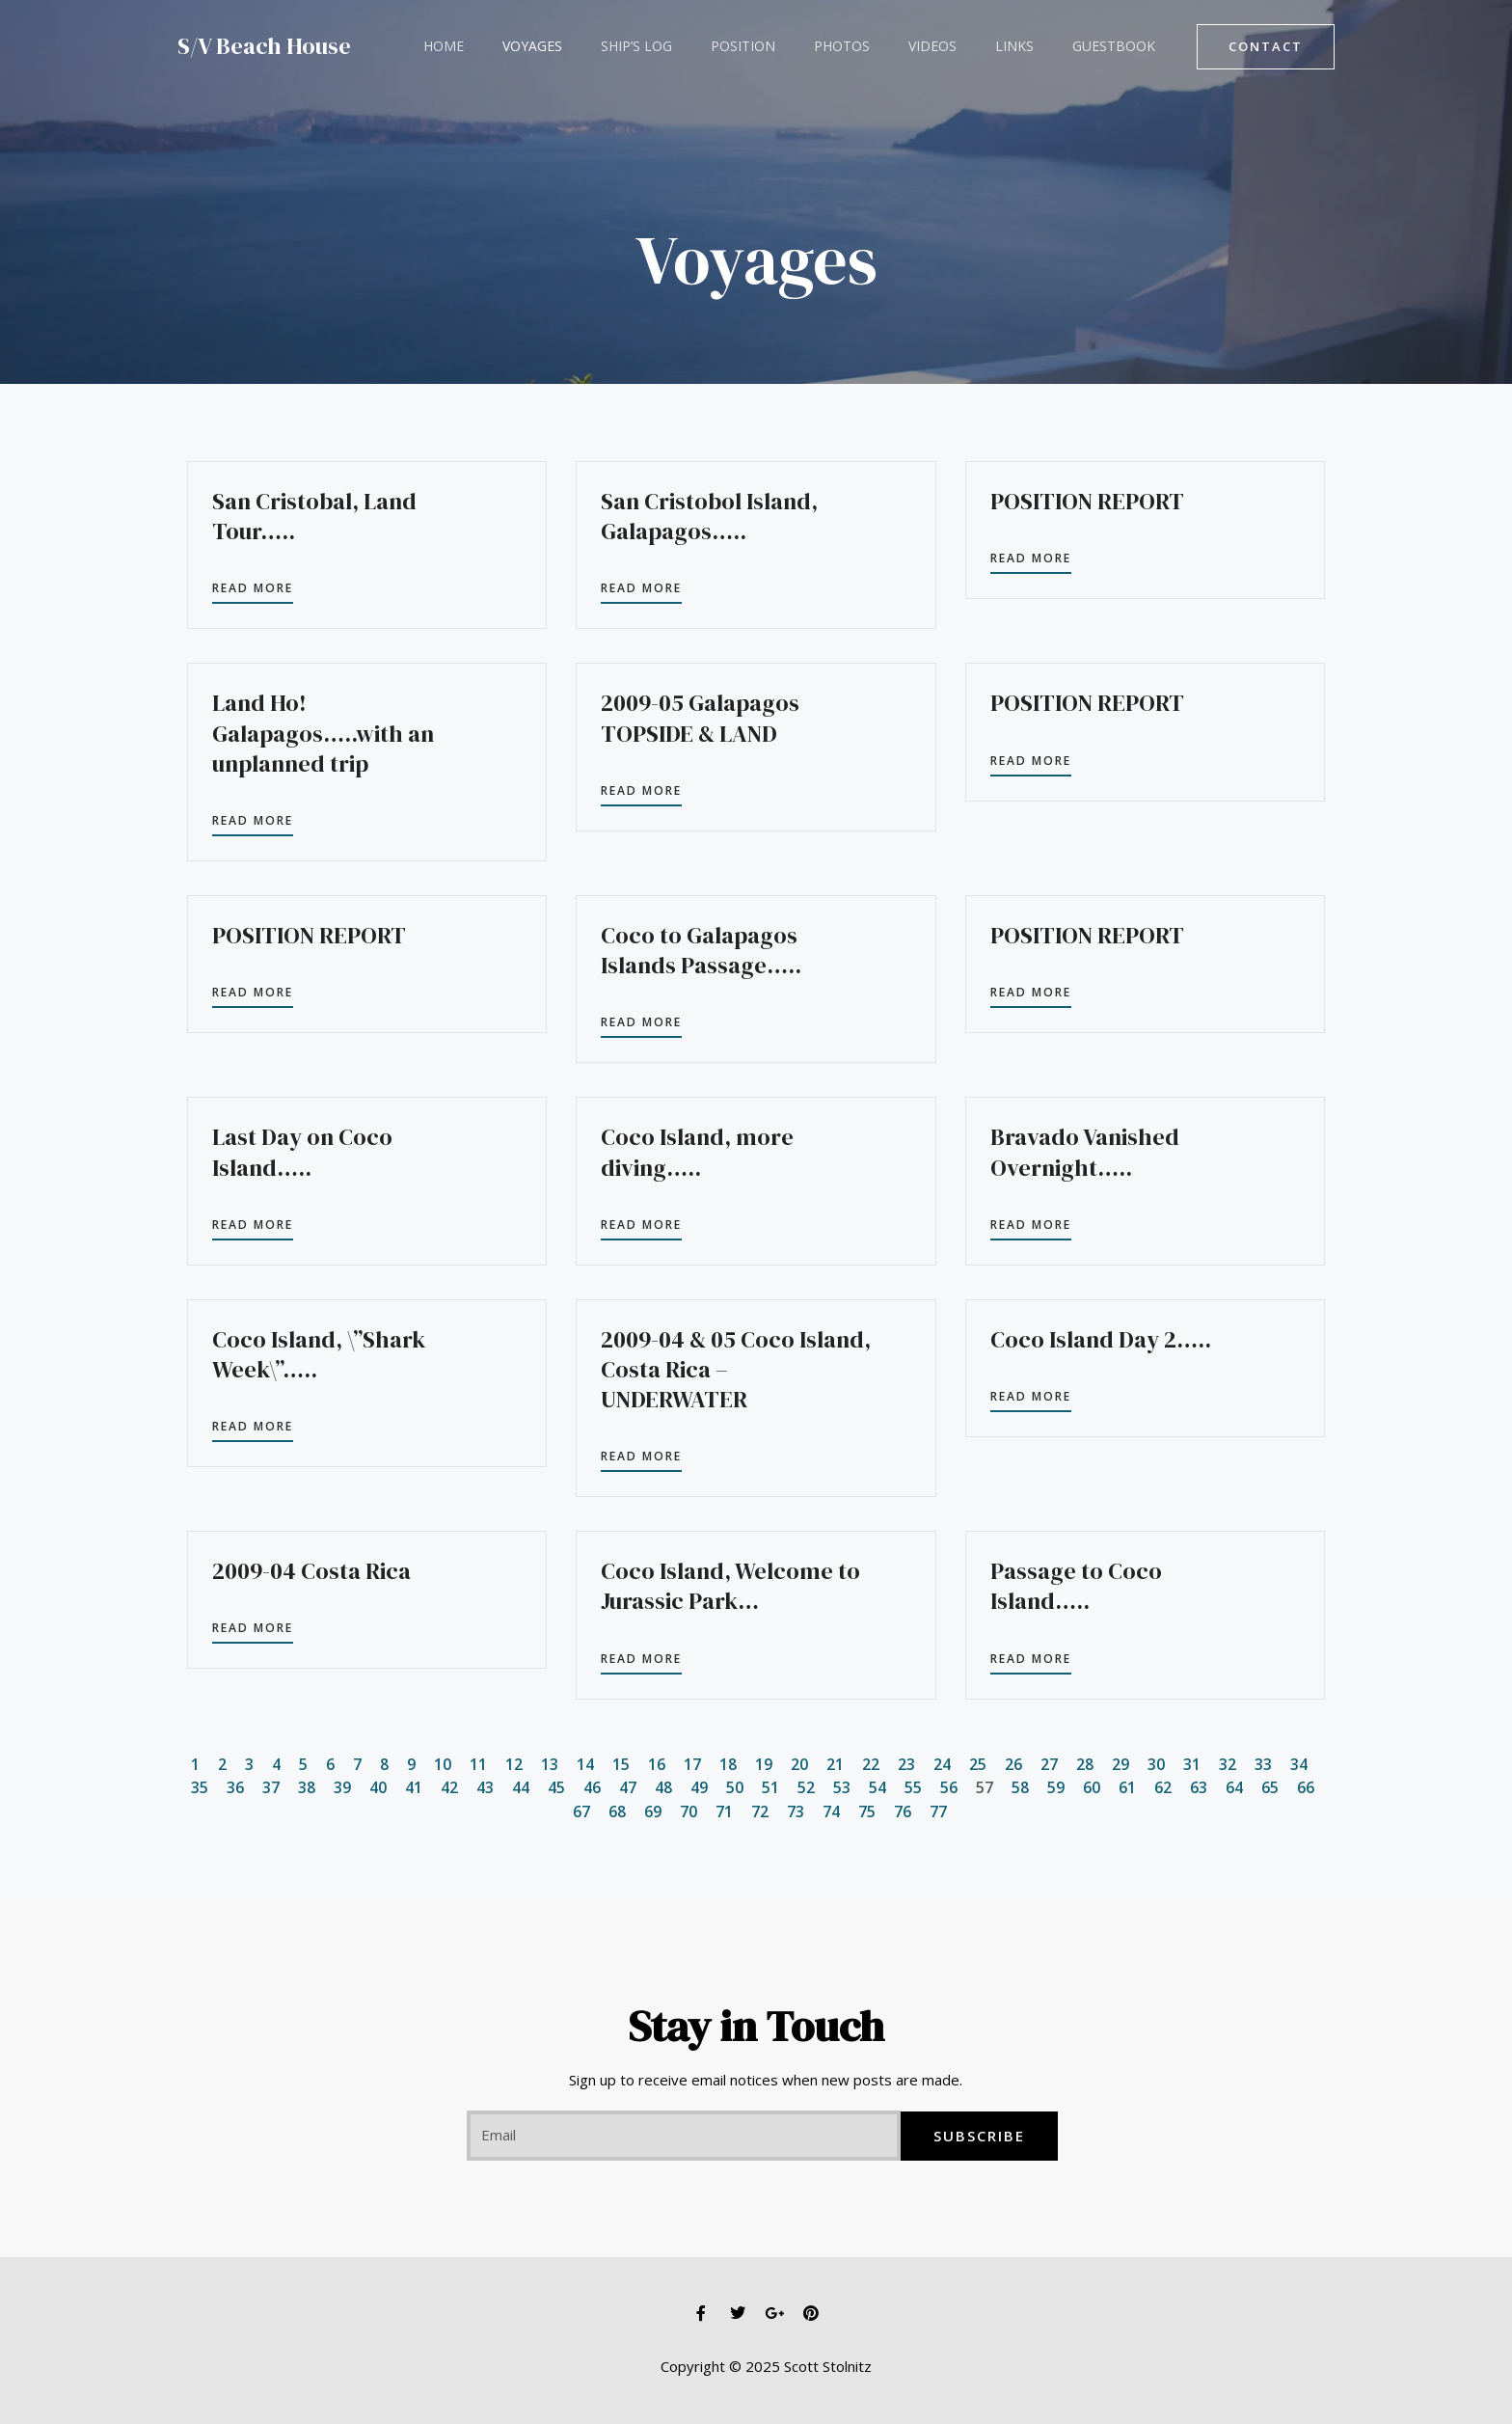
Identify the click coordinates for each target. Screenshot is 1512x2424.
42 (449, 1787)
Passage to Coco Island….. (1076, 1586)
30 (1156, 1764)
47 (627, 1787)
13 (549, 1764)
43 (485, 1787)
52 (806, 1787)
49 (699, 1787)
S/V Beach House (264, 46)
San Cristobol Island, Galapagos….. (709, 516)
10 (442, 1764)
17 (692, 1764)
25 (977, 1764)
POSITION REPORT (1087, 501)
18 (728, 1764)
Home (438, 46)
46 (592, 1787)
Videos (869, 46)
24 (942, 1764)
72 (760, 1810)
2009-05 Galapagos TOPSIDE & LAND (700, 718)
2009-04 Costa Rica (311, 1571)
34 (1299, 1764)
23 (906, 1764)
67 (581, 1810)
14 (585, 1764)
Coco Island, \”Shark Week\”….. (318, 1354)
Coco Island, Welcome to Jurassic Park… (730, 1586)
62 (1163, 1787)
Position (702, 46)
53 (841, 1787)
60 (1091, 1787)
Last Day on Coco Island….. (302, 1152)
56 (949, 1787)
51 (770, 1787)
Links (939, 46)
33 (1263, 1764)
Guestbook (1027, 46)
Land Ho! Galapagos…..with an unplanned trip (323, 732)
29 (1120, 1764)
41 (413, 1787)
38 (306, 1787)
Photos (790, 46)
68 (617, 1810)
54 (877, 1787)
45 (556, 1787)
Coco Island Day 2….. (1100, 1339)
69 (653, 1810)
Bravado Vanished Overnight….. (1084, 1152)
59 (1056, 1787)
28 (1085, 1764)
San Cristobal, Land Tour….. (314, 516)
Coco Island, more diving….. (697, 1152)
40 (378, 1787)
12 (514, 1764)
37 (271, 1787)
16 (656, 1764)
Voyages (515, 46)
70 (688, 1810)
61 (1127, 1787)
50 (734, 1787)
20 (799, 1764)
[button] (1266, 46)
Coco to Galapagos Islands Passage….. (701, 950)
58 (1020, 1787)
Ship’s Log (607, 46)
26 (1013, 1764)
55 (913, 1787)
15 (621, 1764)
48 (663, 1787)
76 (902, 1810)
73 (795, 1810)
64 (1234, 1787)
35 (199, 1787)
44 (520, 1787)
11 (478, 1764)
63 (1198, 1787)
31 (1192, 1764)
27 (1049, 1764)
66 (1305, 1787)
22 (870, 1764)
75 (867, 1810)
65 (1270, 1787)
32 (1227, 1764)
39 (342, 1787)
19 (763, 1764)
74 (831, 1810)
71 (724, 1810)
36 (235, 1787)
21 (835, 1764)
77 (938, 1810)
